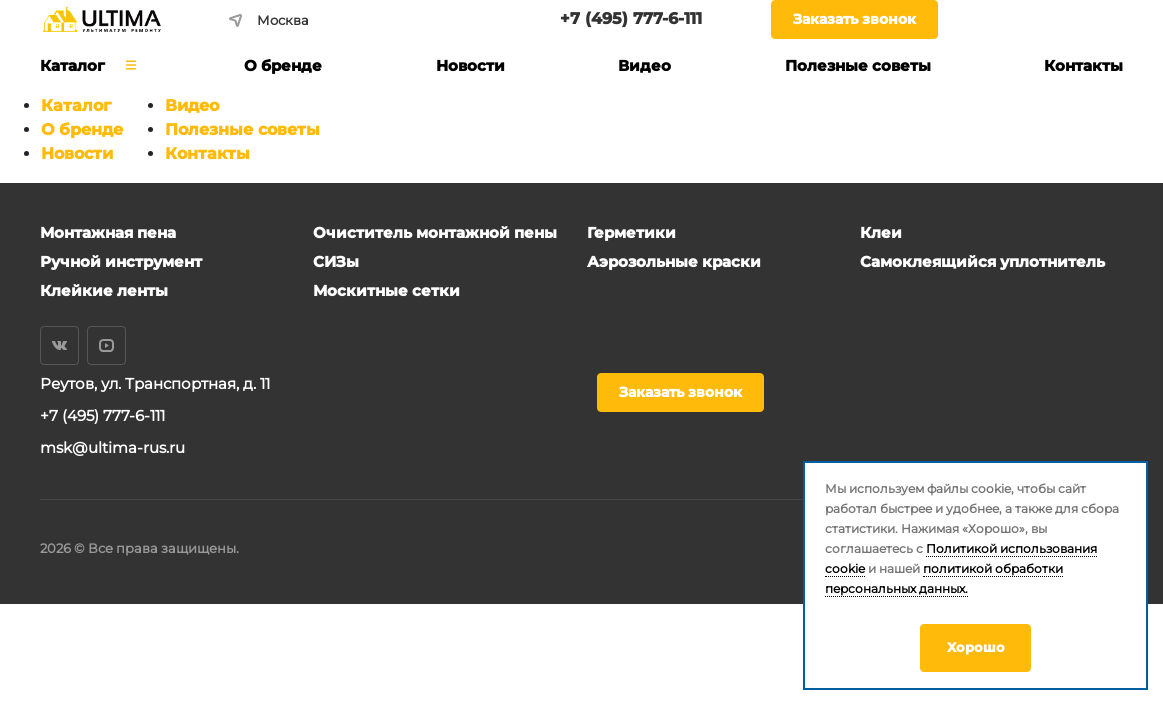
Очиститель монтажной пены (435, 232)
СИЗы (336, 261)
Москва (269, 20)
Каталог (76, 105)
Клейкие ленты (104, 290)
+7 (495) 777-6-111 (631, 18)
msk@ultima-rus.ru (112, 447)
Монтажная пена (108, 232)
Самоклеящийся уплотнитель (982, 261)
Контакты (207, 153)
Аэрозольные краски (674, 261)
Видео (192, 105)
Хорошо (976, 647)
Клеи (881, 232)
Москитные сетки (386, 290)
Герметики (631, 232)
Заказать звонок (854, 19)
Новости (77, 153)
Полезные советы (242, 129)
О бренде (82, 129)
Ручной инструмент (121, 261)
